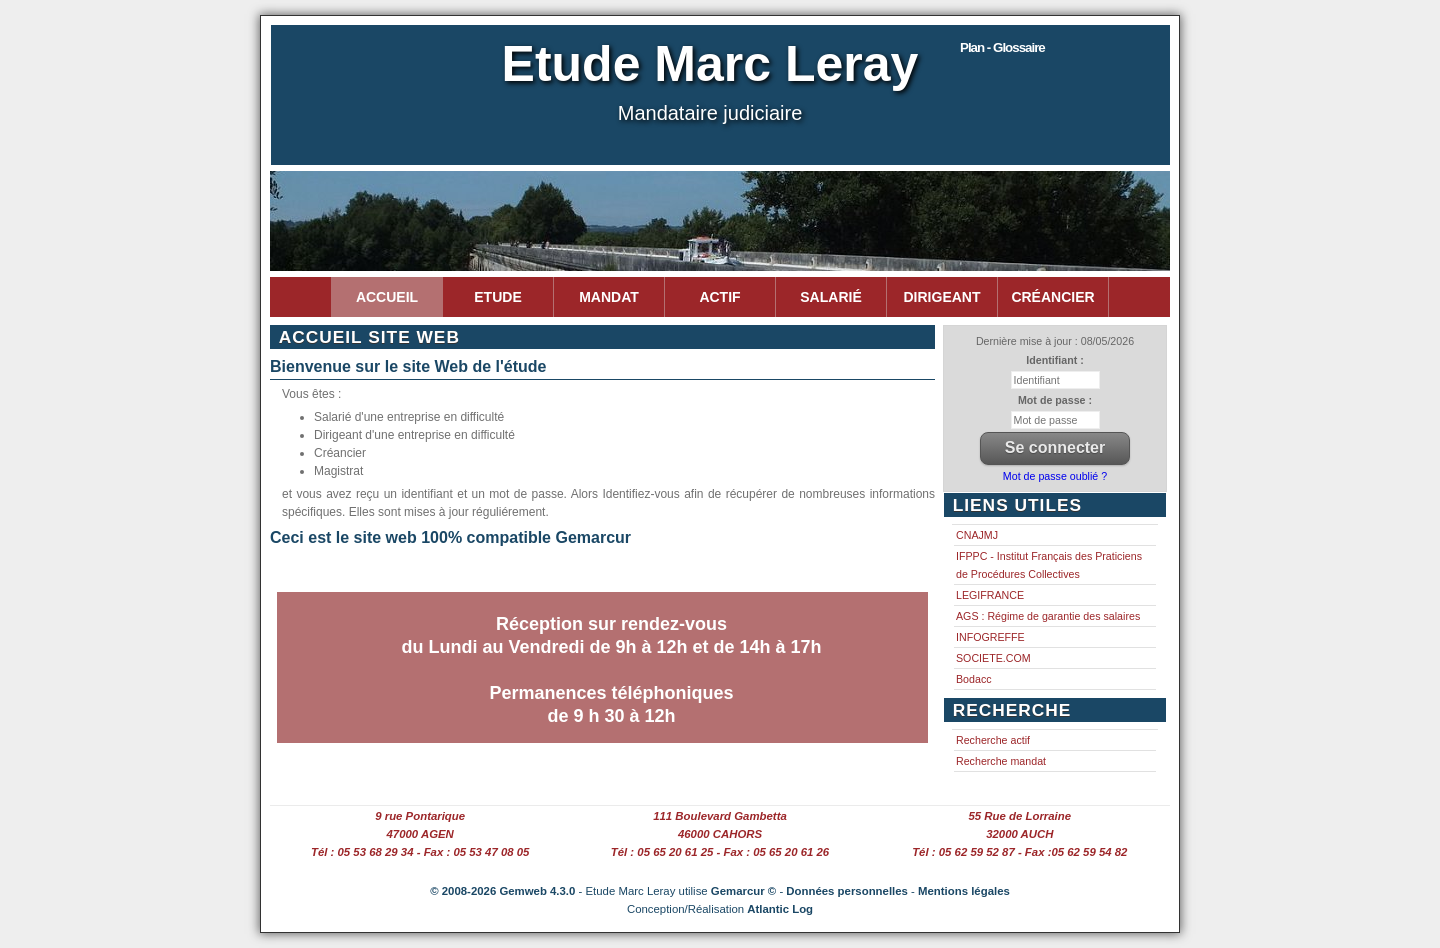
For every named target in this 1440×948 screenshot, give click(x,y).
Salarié (830, 297)
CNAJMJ (977, 535)
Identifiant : (1054, 360)
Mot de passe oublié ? (1055, 476)
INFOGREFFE (990, 637)
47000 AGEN (420, 834)
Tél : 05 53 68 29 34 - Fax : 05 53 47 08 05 (420, 852)
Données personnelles (847, 891)
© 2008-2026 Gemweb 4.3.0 (502, 891)
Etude (497, 297)
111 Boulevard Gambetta (720, 816)
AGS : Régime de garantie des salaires (1048, 616)
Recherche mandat (1001, 761)
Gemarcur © (743, 891)
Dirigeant (942, 297)
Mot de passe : (1055, 400)
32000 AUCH (1019, 834)
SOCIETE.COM (993, 658)
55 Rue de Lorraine (1020, 816)
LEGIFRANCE (990, 595)
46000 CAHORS (720, 834)
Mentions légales (964, 891)
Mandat (609, 297)
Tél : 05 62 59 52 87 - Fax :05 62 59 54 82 (1019, 852)
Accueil (387, 297)
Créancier (1052, 297)
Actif (719, 297)
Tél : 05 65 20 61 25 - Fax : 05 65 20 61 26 (720, 852)
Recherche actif (993, 740)
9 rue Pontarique (420, 816)
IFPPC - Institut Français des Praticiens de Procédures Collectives (1049, 565)
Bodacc (974, 679)
